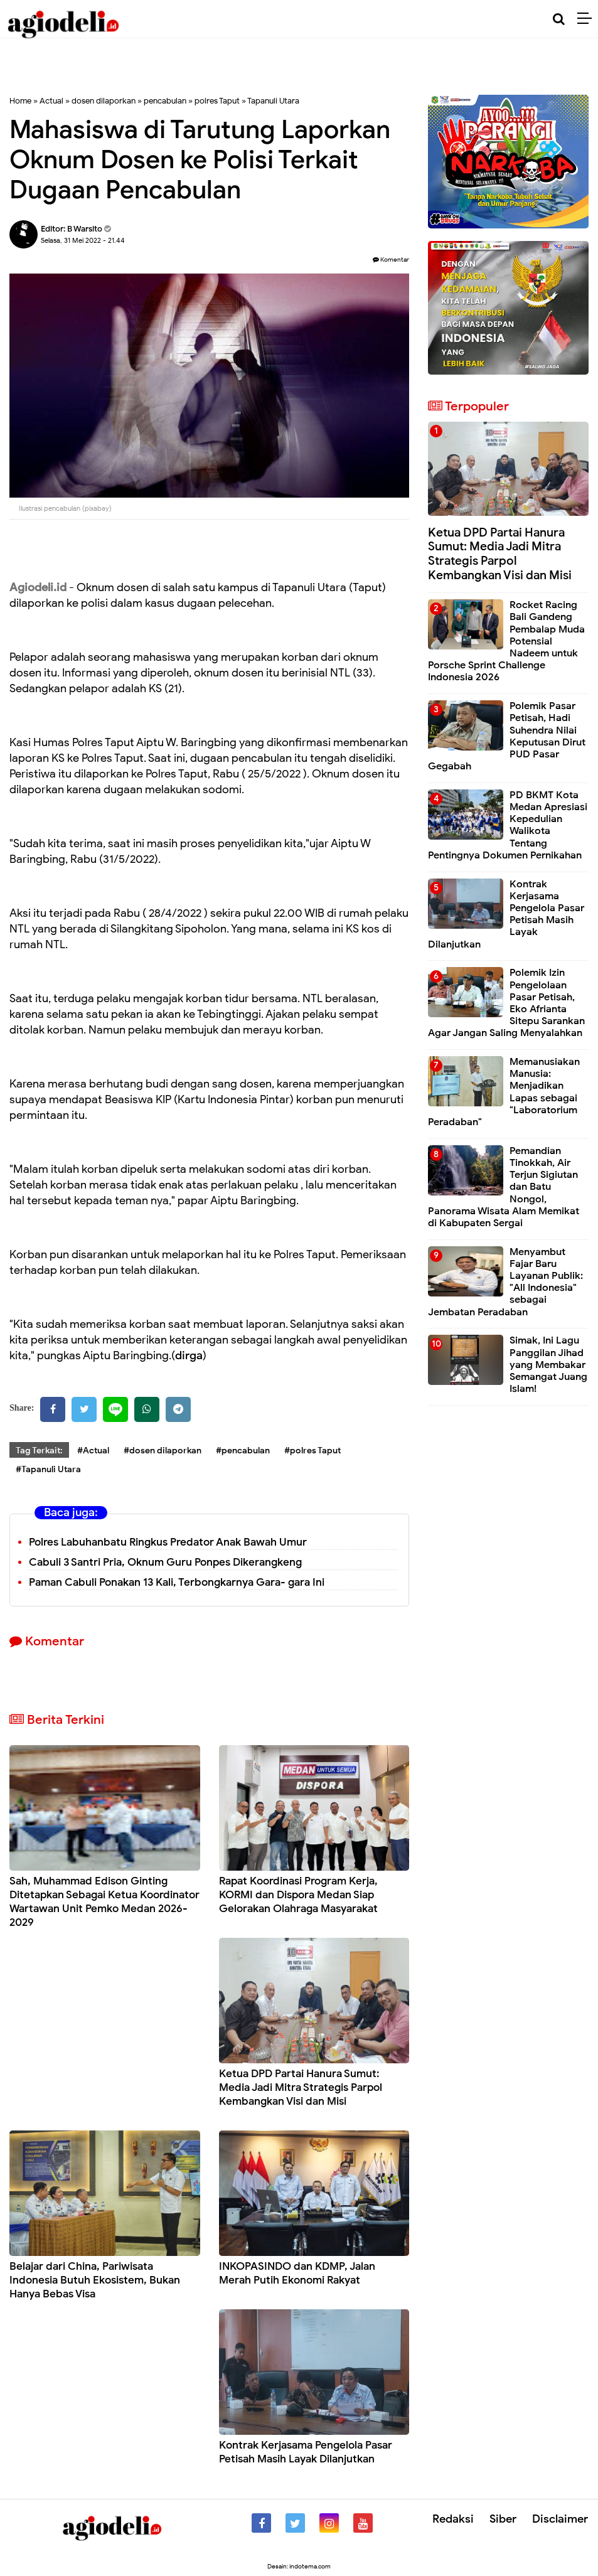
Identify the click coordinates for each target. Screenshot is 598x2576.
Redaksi (453, 2519)
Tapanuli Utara (273, 100)
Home (20, 100)
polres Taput (217, 100)
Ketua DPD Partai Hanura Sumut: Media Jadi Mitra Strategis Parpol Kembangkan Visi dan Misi (300, 2087)
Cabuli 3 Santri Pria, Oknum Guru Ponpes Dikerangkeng (165, 1562)
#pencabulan (243, 1450)
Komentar (391, 259)
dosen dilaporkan (104, 100)
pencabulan (165, 100)
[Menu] (587, 19)
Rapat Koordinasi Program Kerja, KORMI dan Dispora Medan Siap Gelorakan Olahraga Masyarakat (298, 1894)
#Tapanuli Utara (48, 1469)
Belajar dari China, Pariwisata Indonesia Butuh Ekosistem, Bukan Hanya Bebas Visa (94, 2280)
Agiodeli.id (38, 587)
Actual (51, 100)
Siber (502, 2519)
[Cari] (559, 19)
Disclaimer (560, 2519)
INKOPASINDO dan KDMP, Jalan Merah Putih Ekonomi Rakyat (297, 2273)
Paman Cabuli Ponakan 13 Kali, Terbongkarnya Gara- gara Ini (176, 1582)
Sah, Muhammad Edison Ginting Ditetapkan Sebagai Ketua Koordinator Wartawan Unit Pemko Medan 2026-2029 (104, 1901)
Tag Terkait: (39, 1450)
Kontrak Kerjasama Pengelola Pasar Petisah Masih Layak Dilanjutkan (305, 2452)
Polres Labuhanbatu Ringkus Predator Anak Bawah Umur (168, 1542)
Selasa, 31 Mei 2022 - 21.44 (83, 240)
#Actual (93, 1450)
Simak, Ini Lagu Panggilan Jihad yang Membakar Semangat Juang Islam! (548, 1364)
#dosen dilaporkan (162, 1450)
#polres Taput (312, 1450)
